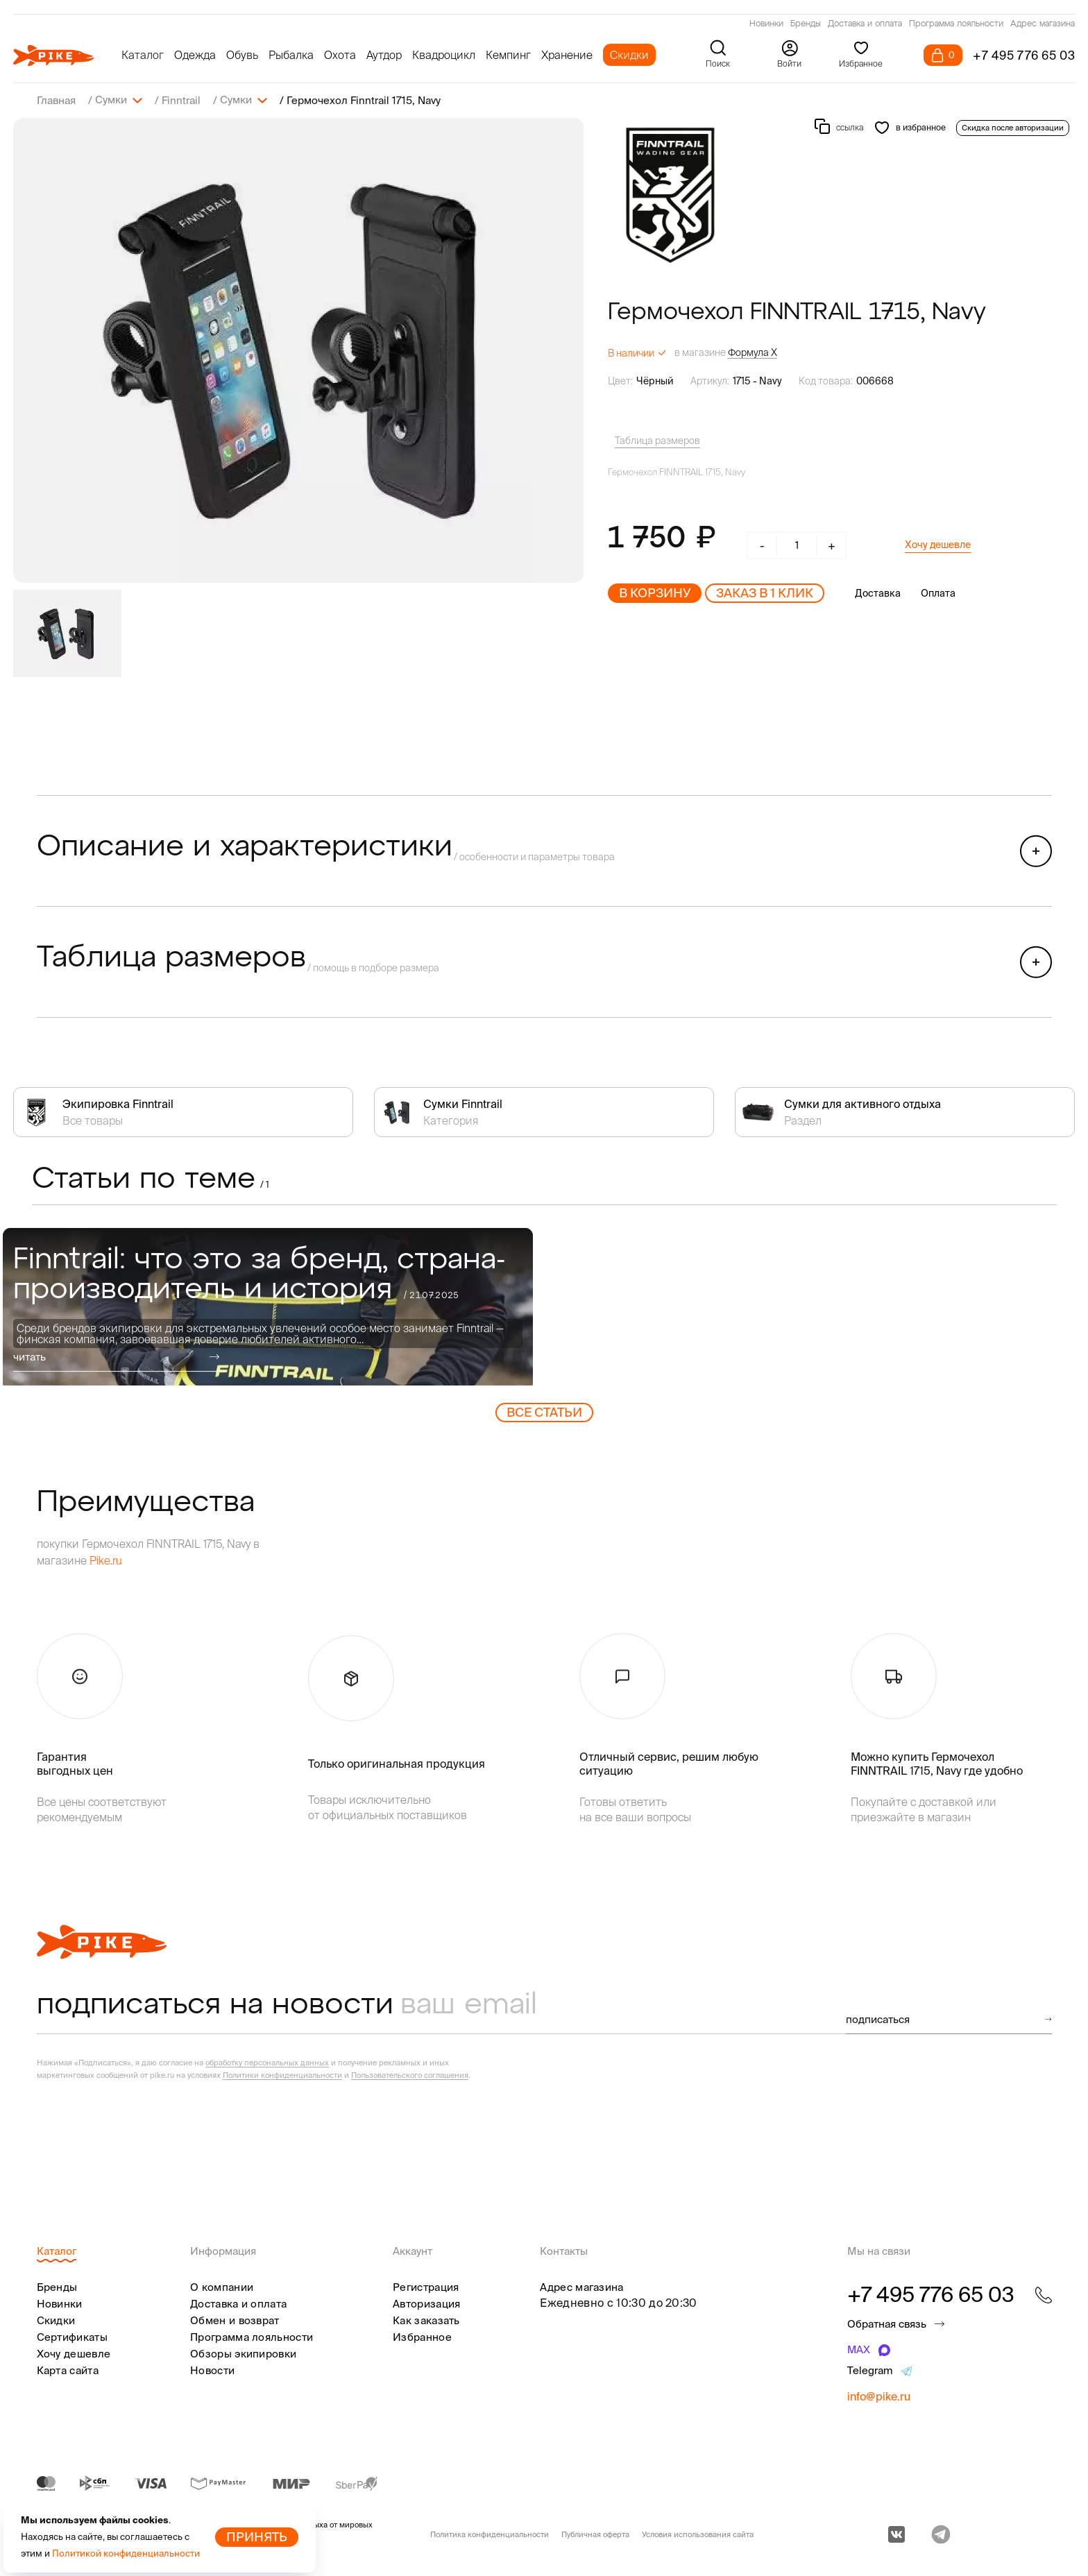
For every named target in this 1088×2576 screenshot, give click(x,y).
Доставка (878, 592)
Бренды (805, 24)
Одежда (195, 54)
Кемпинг (508, 54)
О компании (221, 2286)
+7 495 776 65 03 (1024, 55)
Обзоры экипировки (243, 2353)
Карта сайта (68, 2369)
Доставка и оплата (865, 24)
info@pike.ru (878, 2395)
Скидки (629, 55)
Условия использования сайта (698, 2534)
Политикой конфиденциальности (126, 2553)
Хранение (567, 54)
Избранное (422, 2336)
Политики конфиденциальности (282, 2074)
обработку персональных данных (267, 2062)
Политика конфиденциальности (489, 2534)
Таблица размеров (657, 439)
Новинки (766, 24)
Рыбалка (291, 54)
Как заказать (426, 2320)
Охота (340, 54)
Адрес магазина (1042, 24)
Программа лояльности (956, 24)
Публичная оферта (595, 2534)
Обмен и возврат (235, 2320)
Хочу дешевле (938, 543)
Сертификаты (72, 2336)
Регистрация (426, 2286)
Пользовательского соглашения (409, 2074)
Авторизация (426, 2303)
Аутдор (384, 54)
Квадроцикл (443, 54)
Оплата (938, 592)
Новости (212, 2369)
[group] (298, 349)
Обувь (242, 54)
